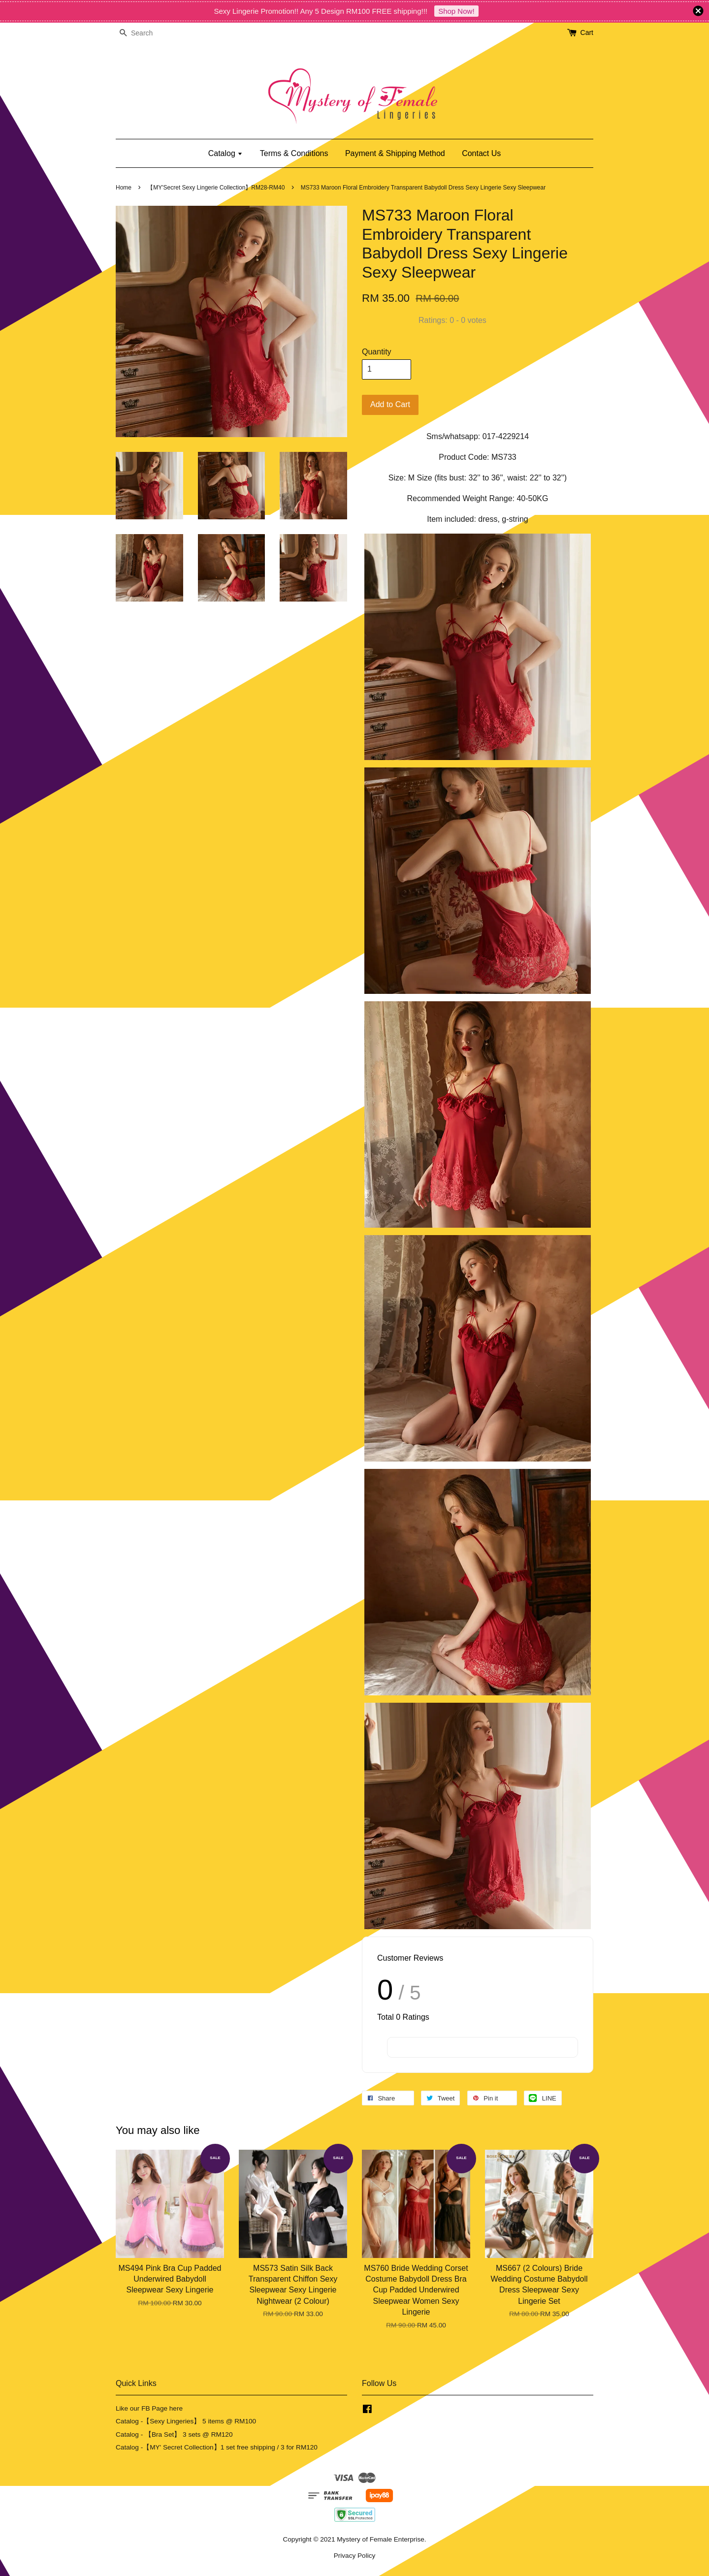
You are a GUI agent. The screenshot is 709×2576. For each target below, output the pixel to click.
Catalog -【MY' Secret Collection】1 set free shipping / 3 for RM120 (217, 2447)
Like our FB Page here (149, 2408)
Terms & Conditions (294, 153)
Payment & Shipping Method (395, 153)
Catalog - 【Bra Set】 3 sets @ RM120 (174, 2434)
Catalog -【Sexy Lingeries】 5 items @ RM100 (186, 2421)
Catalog (225, 153)
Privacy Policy (355, 2555)
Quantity (376, 352)
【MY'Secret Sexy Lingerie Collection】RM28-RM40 (216, 187)
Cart (586, 32)
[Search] (145, 33)
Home (123, 187)
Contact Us (481, 153)
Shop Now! (456, 11)
